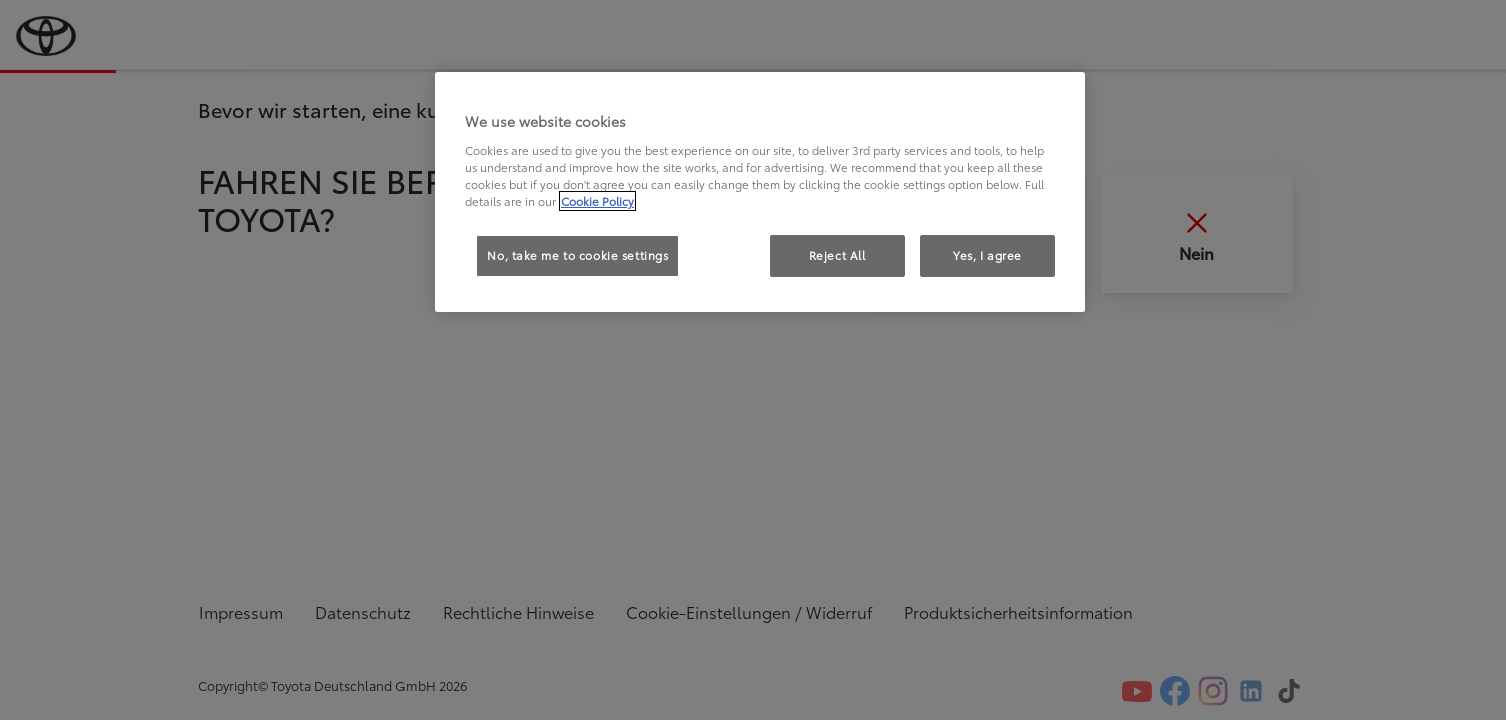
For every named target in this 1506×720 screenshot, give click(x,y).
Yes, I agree (987, 255)
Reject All (837, 255)
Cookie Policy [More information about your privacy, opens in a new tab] (597, 201)
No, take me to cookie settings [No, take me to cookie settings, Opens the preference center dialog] (577, 255)
